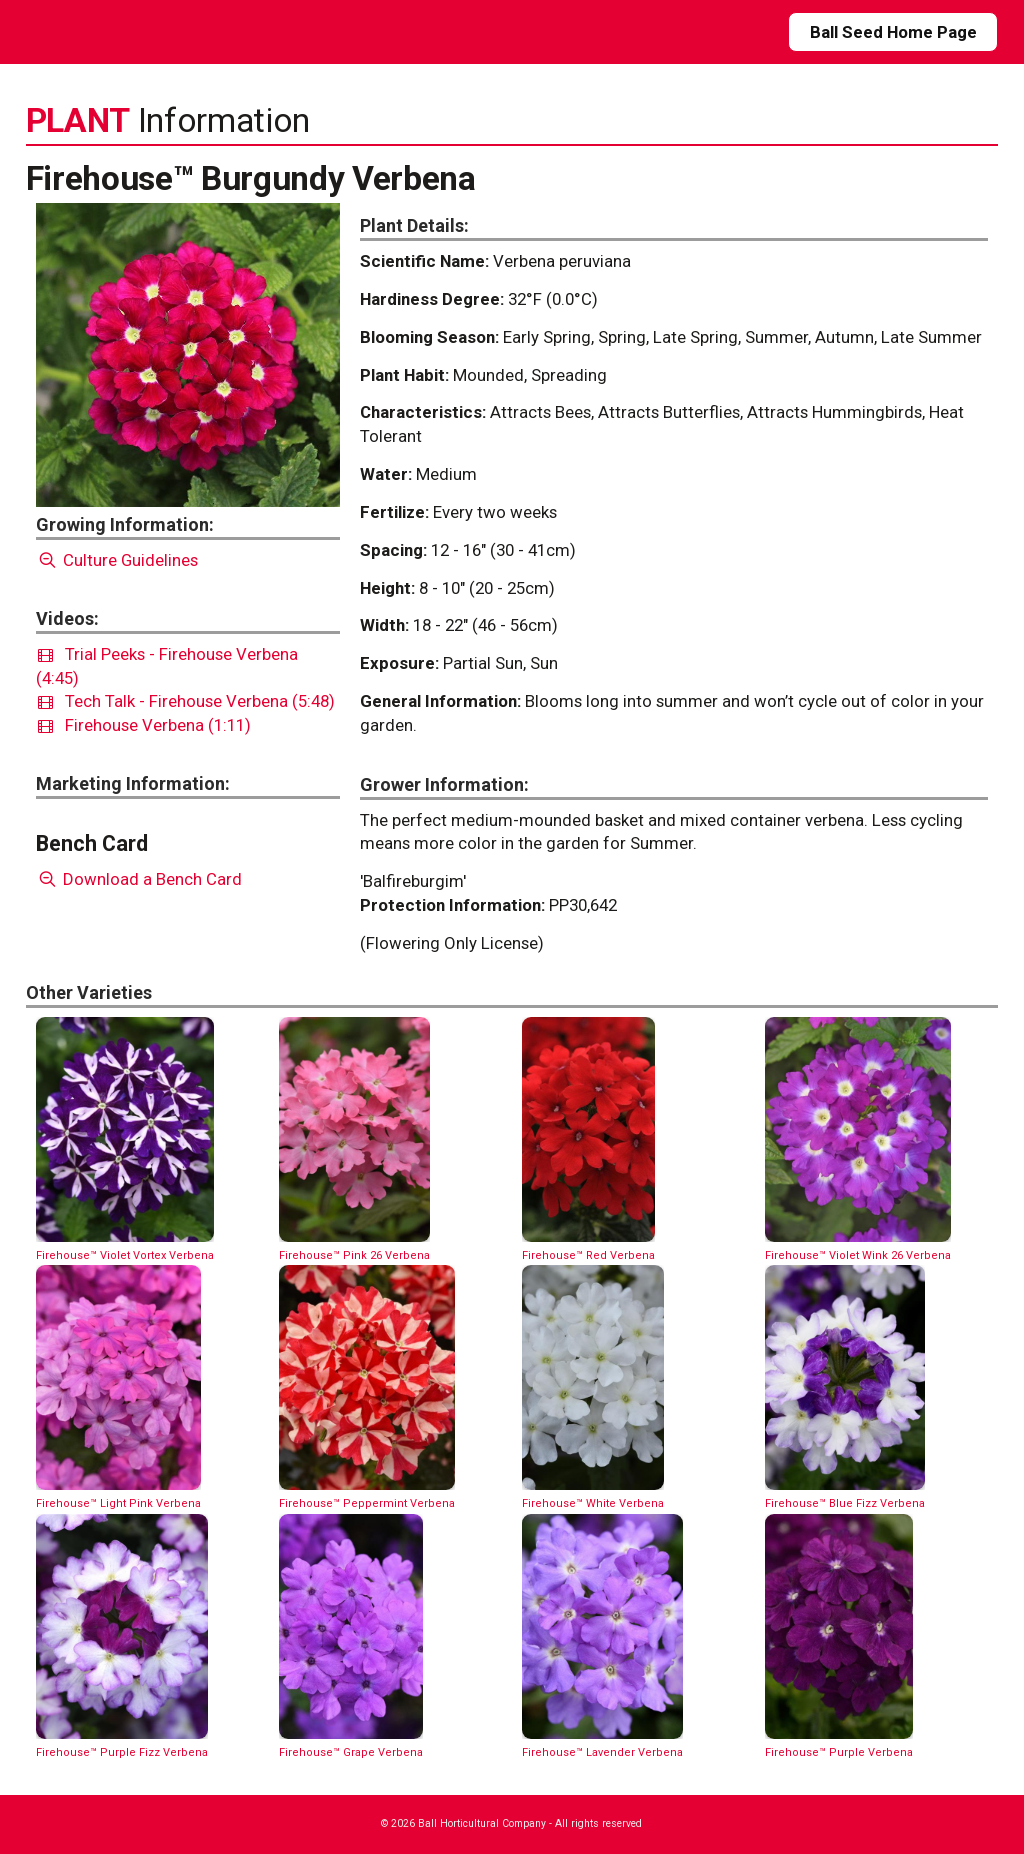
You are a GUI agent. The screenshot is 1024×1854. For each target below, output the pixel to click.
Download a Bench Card (139, 879)
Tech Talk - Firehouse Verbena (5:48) (186, 701)
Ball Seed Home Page (893, 32)
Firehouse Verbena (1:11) (144, 725)
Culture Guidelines (117, 560)
